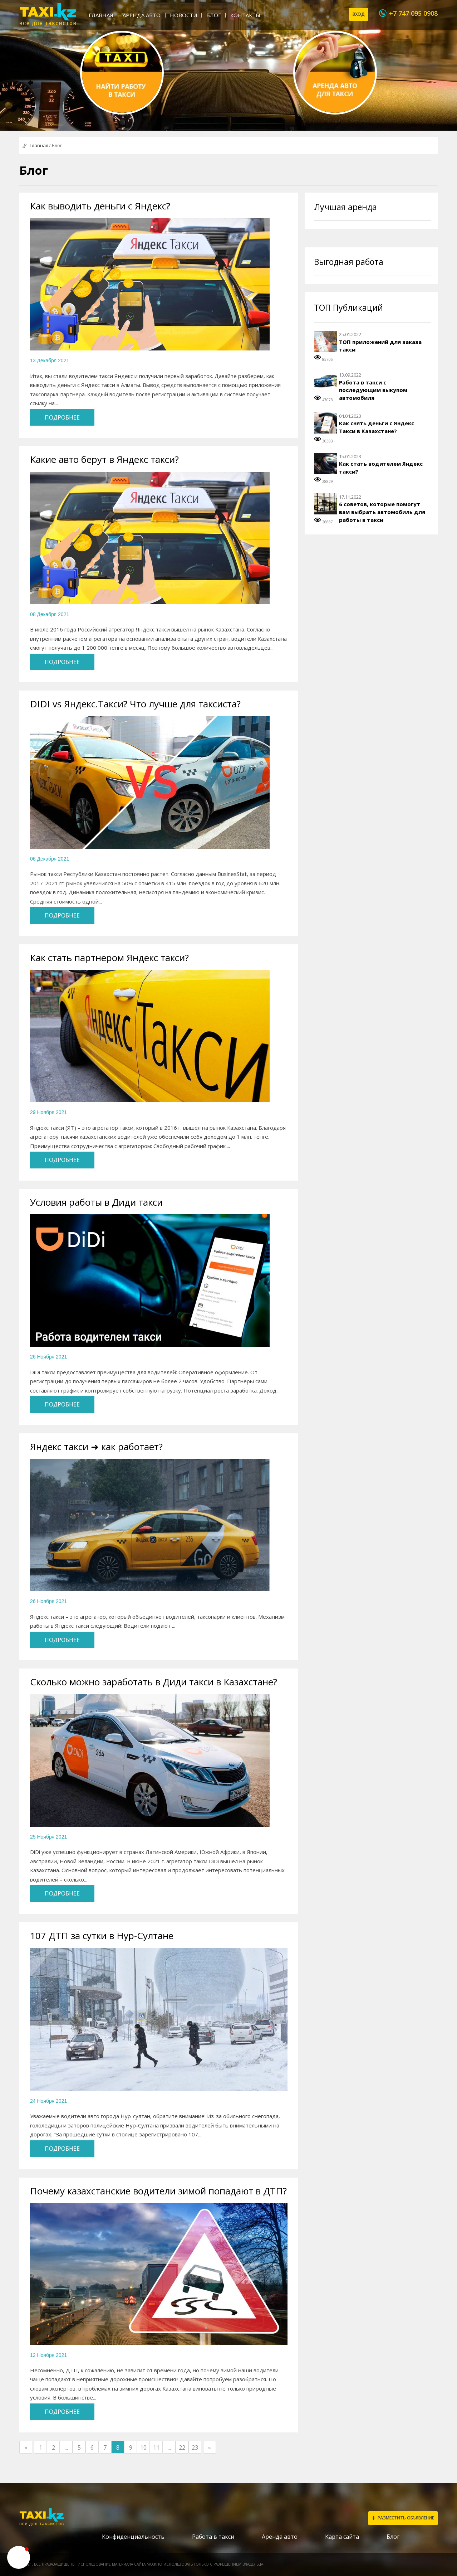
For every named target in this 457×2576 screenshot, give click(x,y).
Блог (213, 15)
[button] (18, 2557)
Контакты (245, 15)
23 (195, 2447)
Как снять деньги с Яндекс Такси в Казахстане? (376, 427)
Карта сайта (342, 2537)
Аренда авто (142, 15)
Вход (359, 14)
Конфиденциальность (133, 2537)
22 (182, 2447)
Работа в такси (213, 2537)
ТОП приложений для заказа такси (380, 345)
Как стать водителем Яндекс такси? (381, 467)
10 (143, 2447)
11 (156, 2447)
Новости (183, 15)
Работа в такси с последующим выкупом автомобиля (373, 390)
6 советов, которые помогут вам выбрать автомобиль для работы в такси (382, 511)
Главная (101, 15)
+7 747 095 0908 (413, 13)
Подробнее (62, 417)
